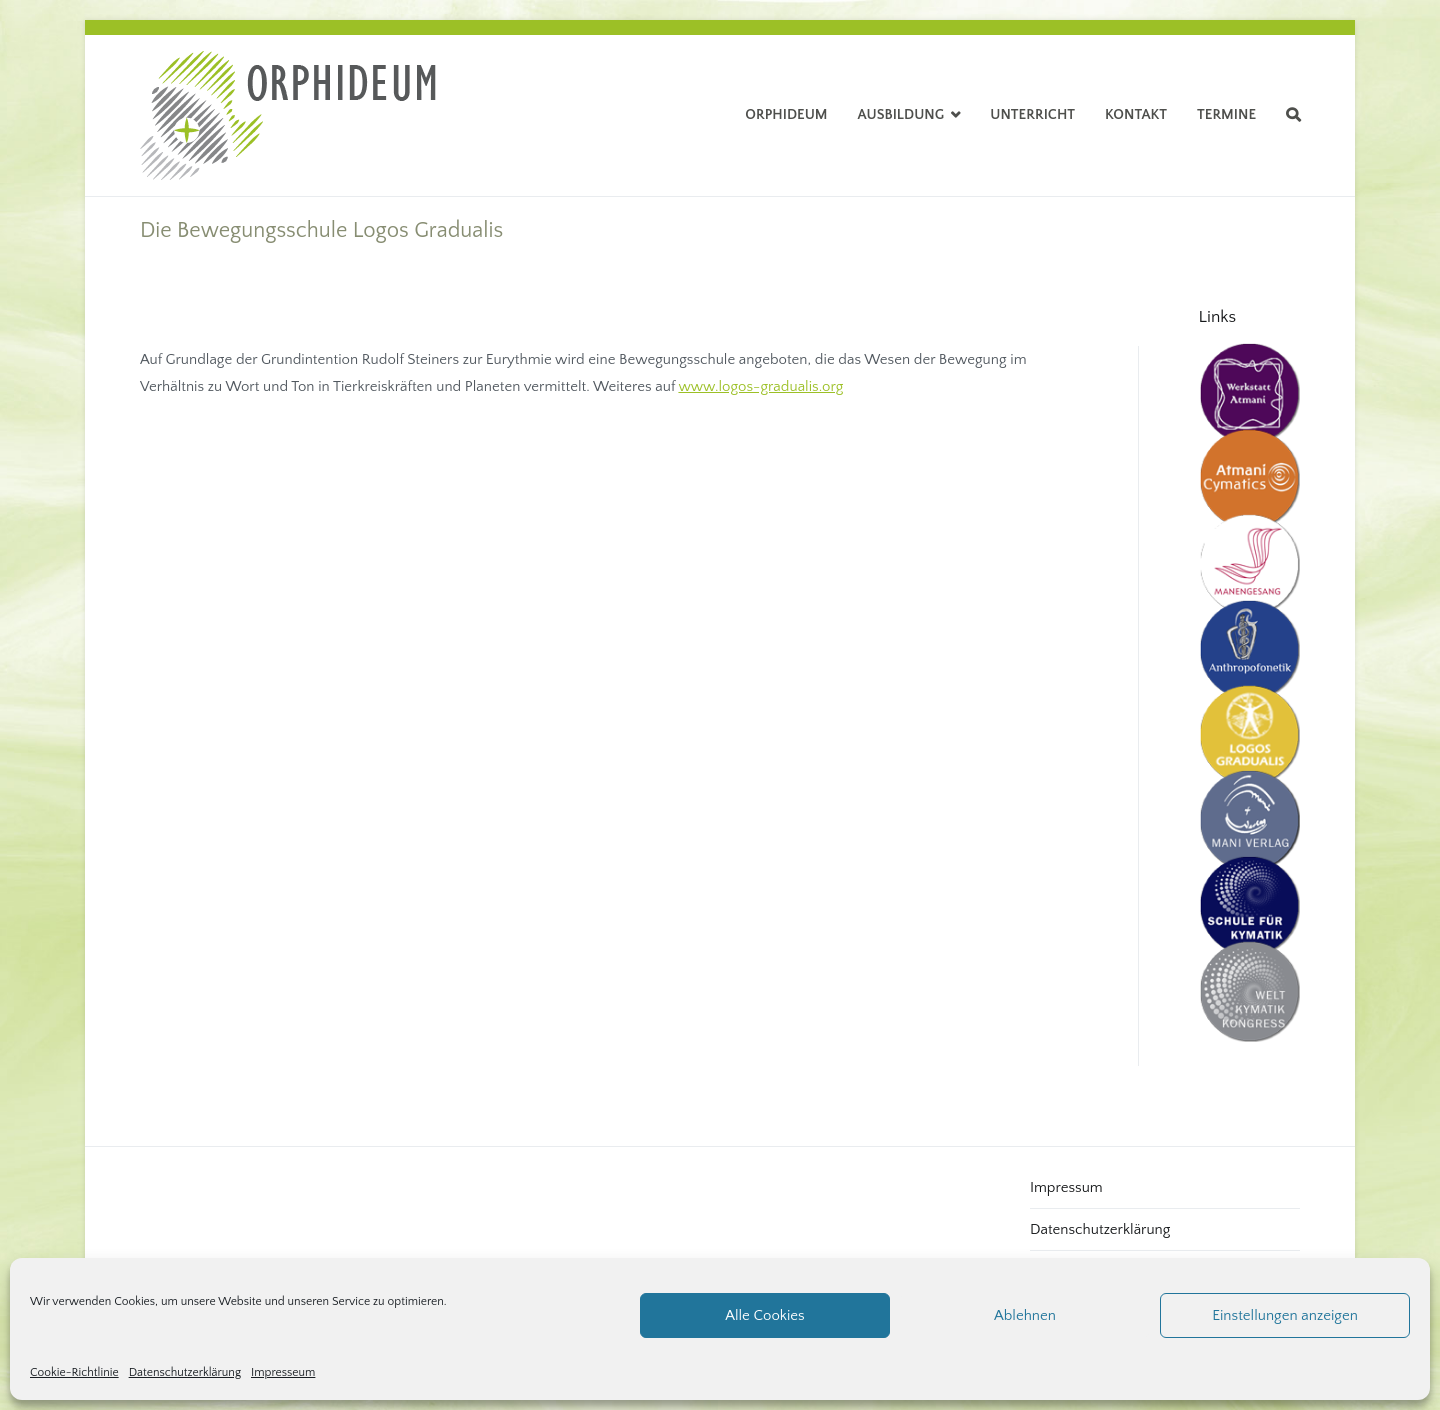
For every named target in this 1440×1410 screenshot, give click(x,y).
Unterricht (1032, 115)
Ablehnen (1025, 1315)
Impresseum (283, 1372)
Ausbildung (901, 115)
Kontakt (1136, 115)
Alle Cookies (764, 1315)
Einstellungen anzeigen (1285, 1315)
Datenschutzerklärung (185, 1372)
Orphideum (786, 115)
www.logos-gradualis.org (760, 386)
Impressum (1066, 1187)
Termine (1226, 115)
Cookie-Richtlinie (74, 1372)
